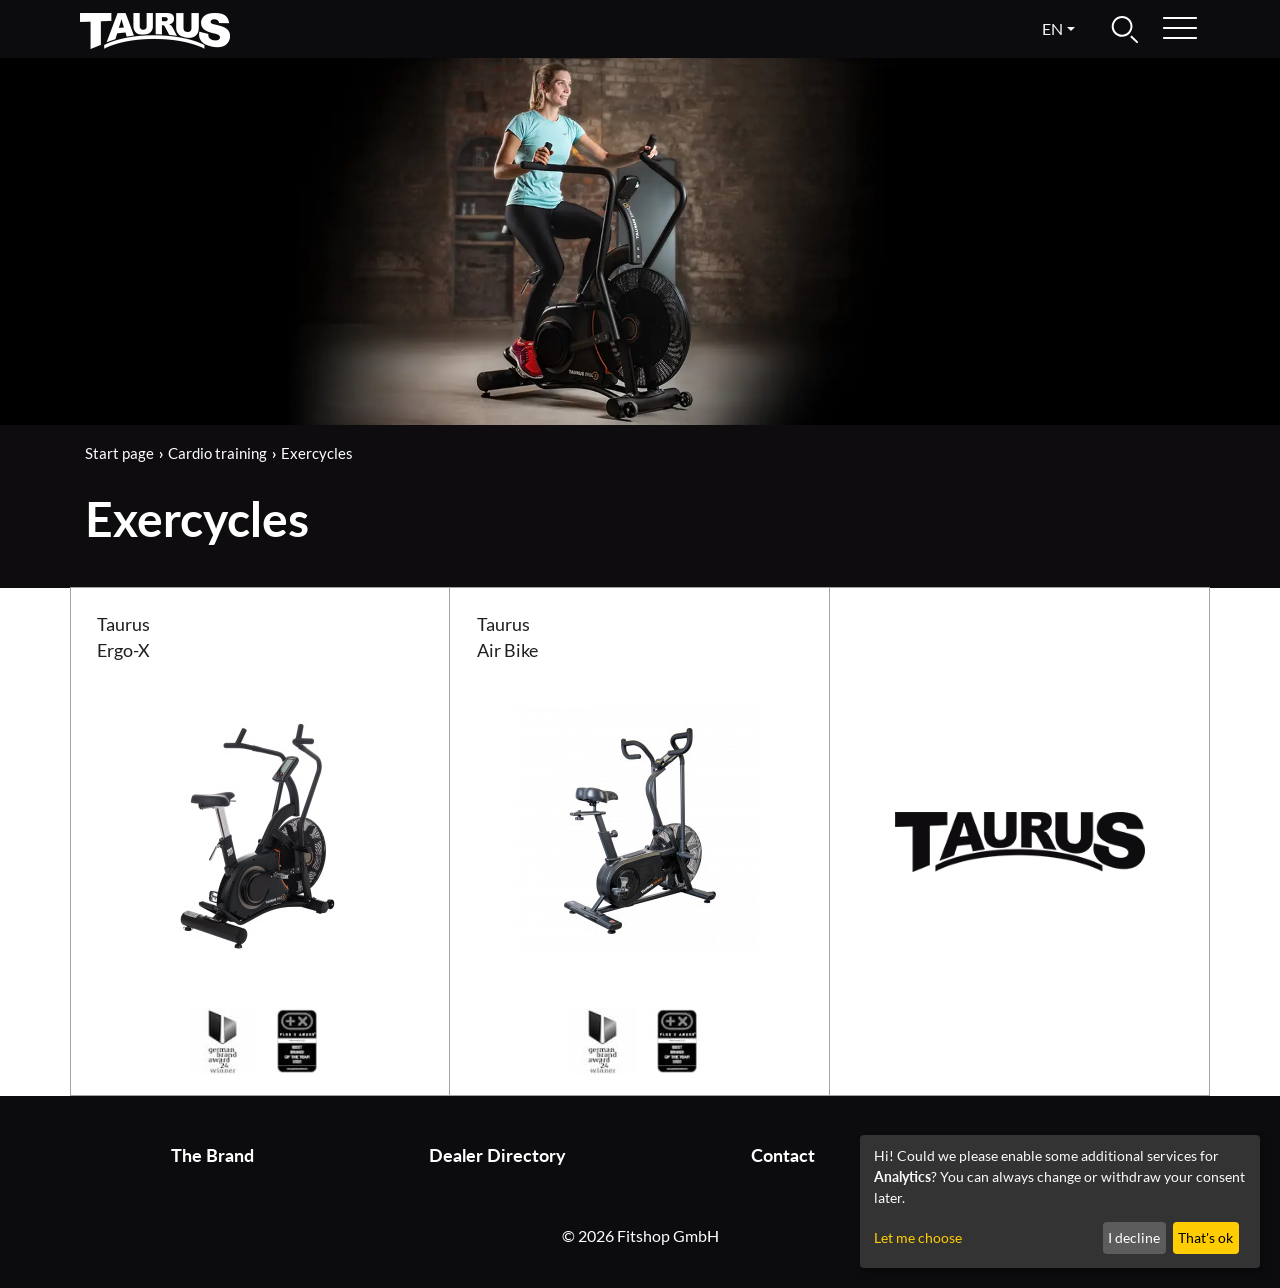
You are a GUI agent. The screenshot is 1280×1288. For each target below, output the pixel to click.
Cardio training (217, 453)
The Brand (212, 1155)
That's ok (1205, 1237)
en (1052, 28)
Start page (119, 453)
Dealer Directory (497, 1155)
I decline (1134, 1237)
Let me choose (918, 1237)
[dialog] (1060, 1201)
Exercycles (317, 453)
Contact (783, 1155)
